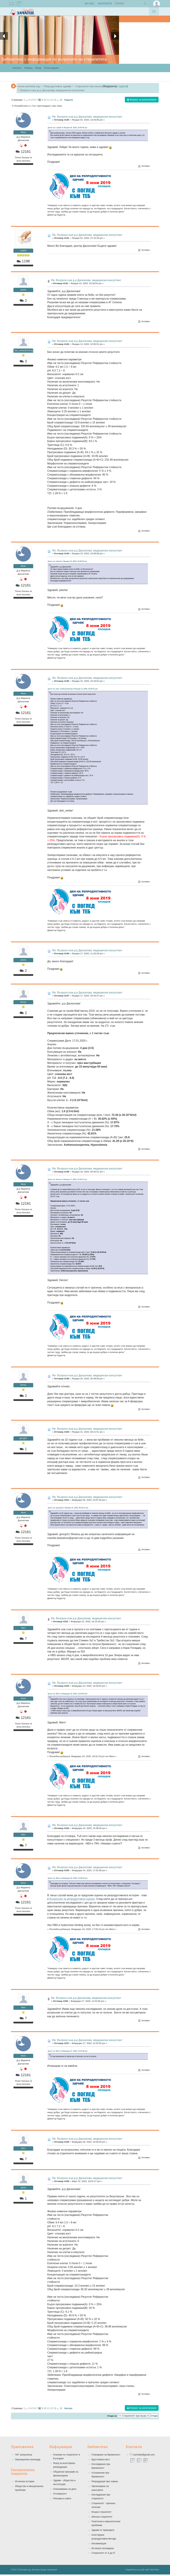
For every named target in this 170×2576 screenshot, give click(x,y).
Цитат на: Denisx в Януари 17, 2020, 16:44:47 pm (67, 1181)
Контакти (105, 3)
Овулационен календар (27, 2461)
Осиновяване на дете (65, 2490)
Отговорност (60, 2495)
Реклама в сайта (62, 2500)
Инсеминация (98, 2545)
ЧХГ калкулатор (23, 2456)
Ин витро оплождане (102, 2549)
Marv (23, 1629)
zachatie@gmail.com (11, 4)
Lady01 (23, 252)
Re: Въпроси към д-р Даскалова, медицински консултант (87, 116)
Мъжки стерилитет (101, 2513)
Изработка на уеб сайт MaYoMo (142, 2571)
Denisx (23, 1003)
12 (51, 99)
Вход (38, 67)
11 (48, 99)
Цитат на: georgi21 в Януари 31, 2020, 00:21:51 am (68, 1509)
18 (61, 99)
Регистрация (51, 67)
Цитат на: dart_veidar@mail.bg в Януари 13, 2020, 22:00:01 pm (73, 690)
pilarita (23, 291)
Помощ (28, 67)
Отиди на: (112, 2417)
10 (44, 99)
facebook (19, 4)
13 (55, 99)
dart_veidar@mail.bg (23, 352)
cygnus (123, 86)
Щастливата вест (100, 2461)
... (27, 99)
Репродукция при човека (104, 2483)
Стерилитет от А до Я (103, 2554)
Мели (23, 134)
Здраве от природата (102, 2531)
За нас (89, 3)
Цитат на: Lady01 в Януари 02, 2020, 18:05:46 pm (67, 128)
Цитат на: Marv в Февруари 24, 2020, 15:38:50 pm (67, 1880)
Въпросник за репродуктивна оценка (72, 1900)
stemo (23, 2189)
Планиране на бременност (105, 2456)
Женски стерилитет (101, 2518)
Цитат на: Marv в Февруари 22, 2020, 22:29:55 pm (67, 1695)
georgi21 (23, 1440)
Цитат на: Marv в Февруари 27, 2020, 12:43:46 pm (67, 2052)
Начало (16, 67)
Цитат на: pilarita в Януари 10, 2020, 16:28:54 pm (67, 563)
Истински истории (24, 2483)
